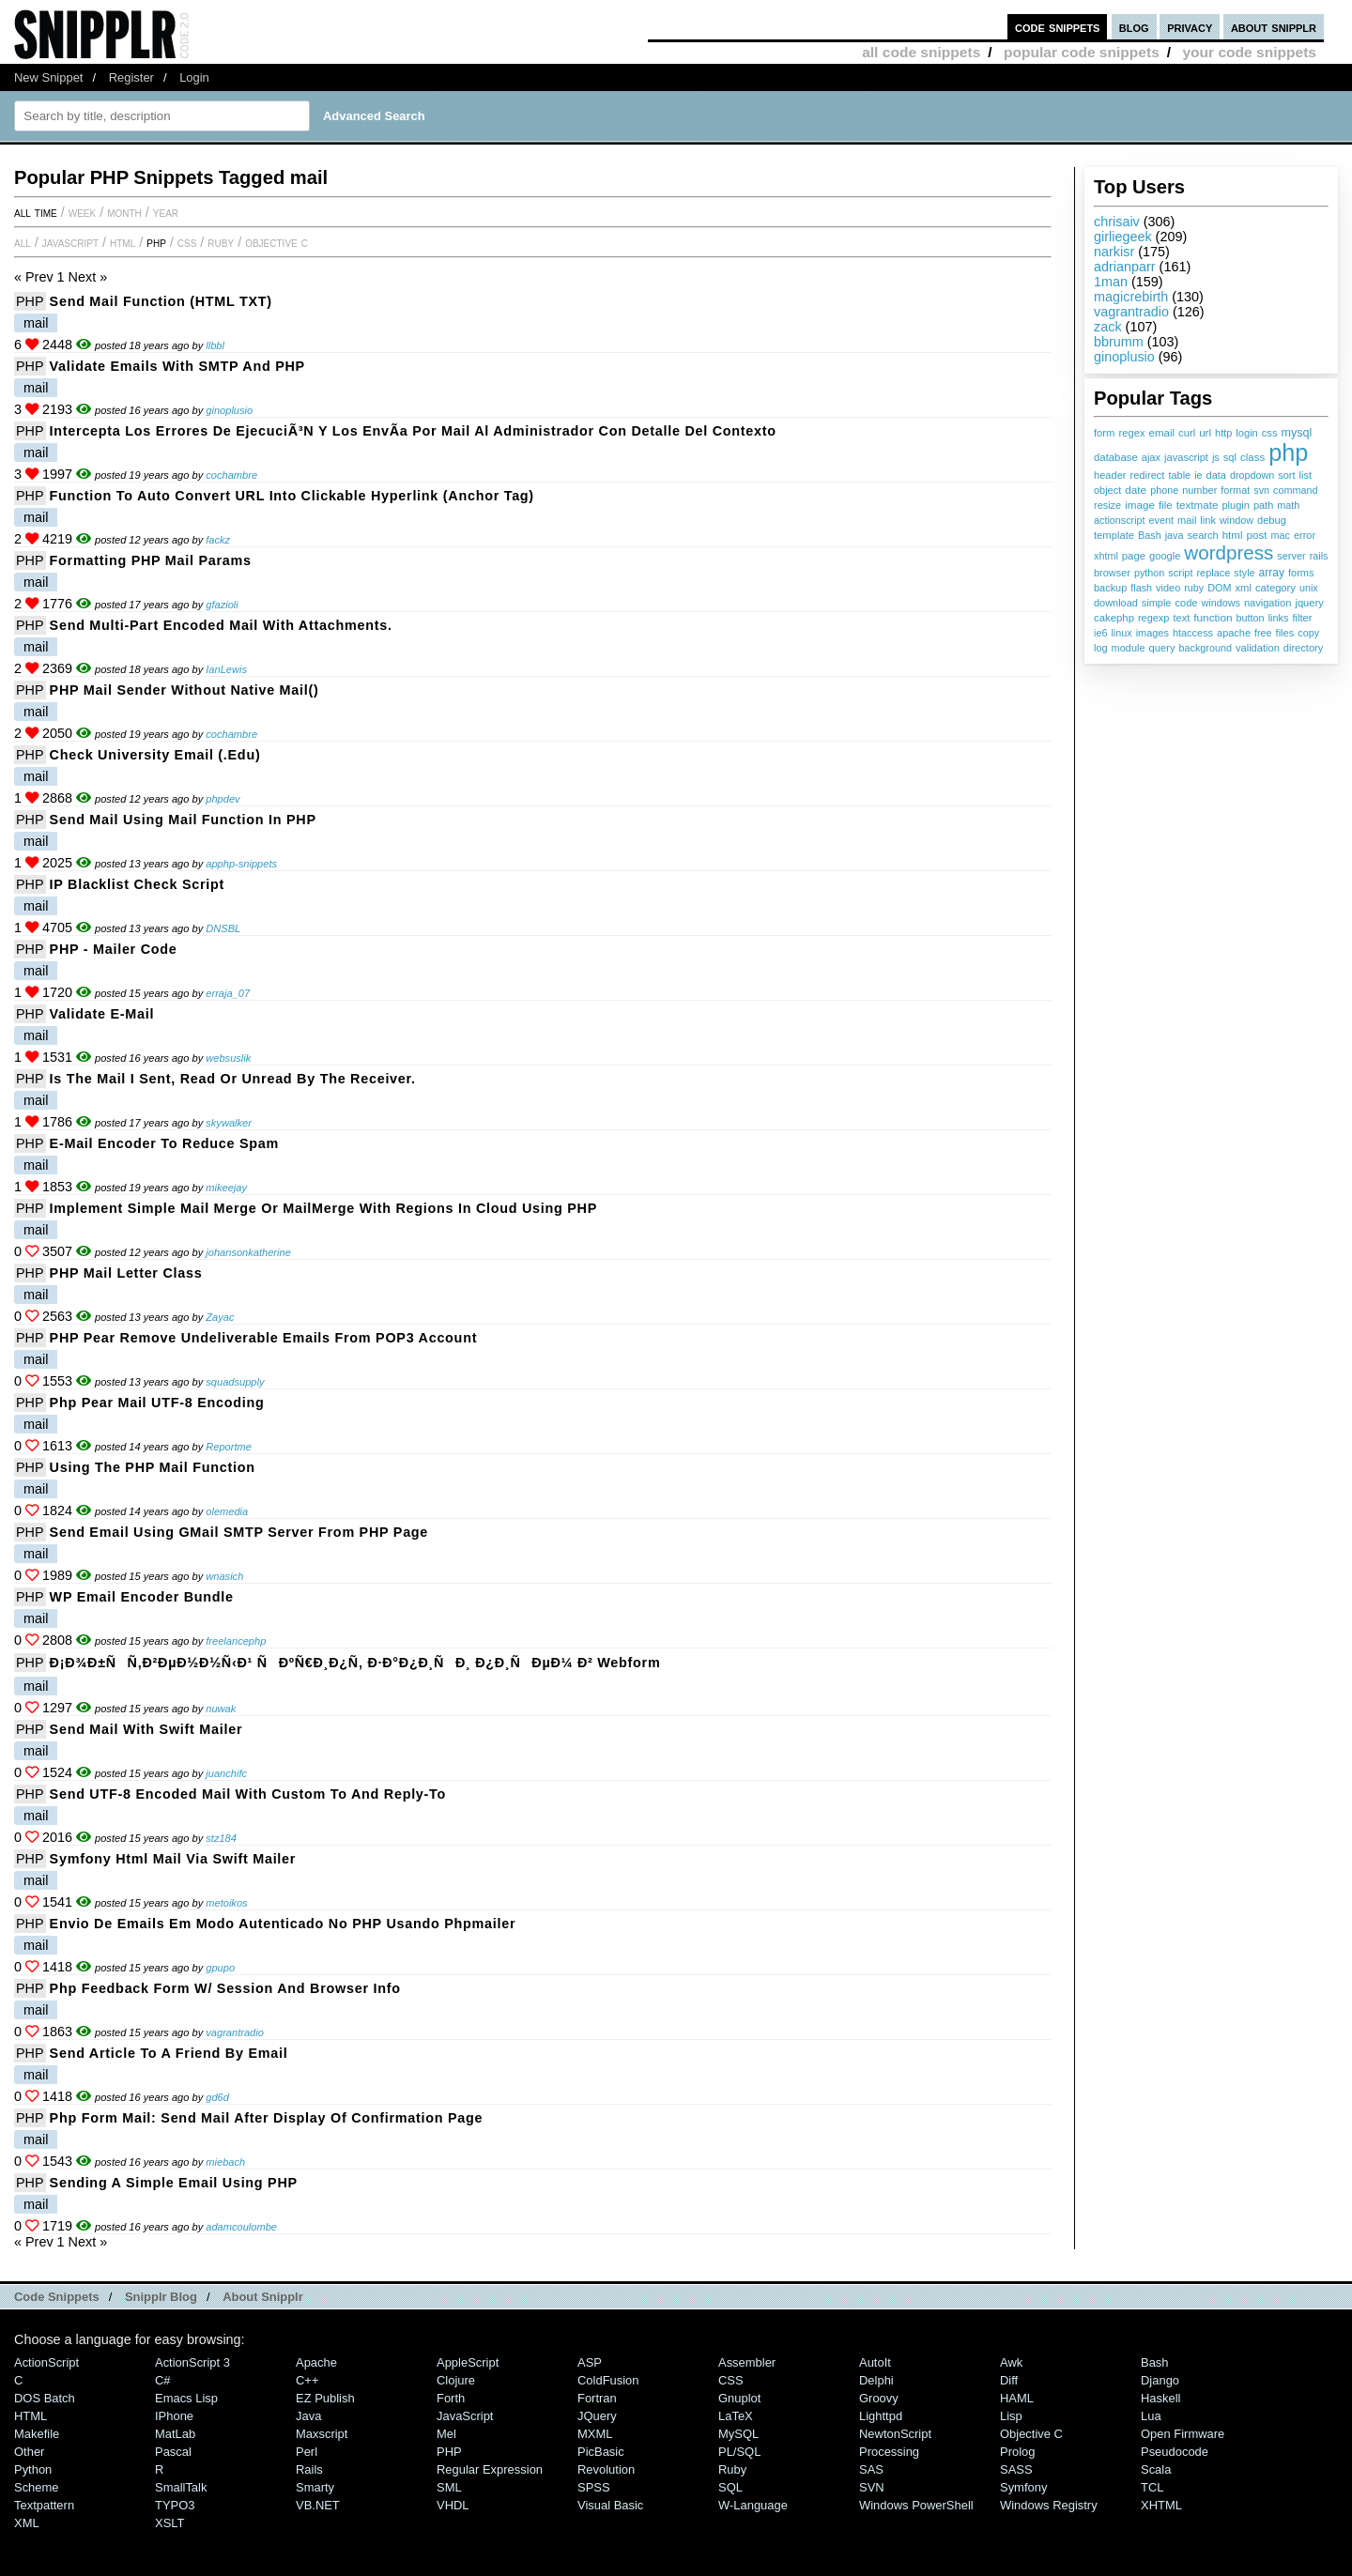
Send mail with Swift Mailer (146, 1729)
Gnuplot (739, 2398)
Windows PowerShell (916, 2505)
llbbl (215, 345)
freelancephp (236, 1641)
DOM (1219, 587)
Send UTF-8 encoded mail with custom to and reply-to (248, 1794)
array (1272, 572)
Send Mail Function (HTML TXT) (161, 301)
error (1304, 535)
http (1223, 432)
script (1180, 572)
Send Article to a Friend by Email (169, 2053)
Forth (451, 2398)
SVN (871, 2487)
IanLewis (226, 669)
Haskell (1160, 2398)
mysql (1297, 432)
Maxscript (321, 2434)
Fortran (597, 2398)
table (1179, 475)
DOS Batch (44, 2398)
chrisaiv (1117, 221)
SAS (871, 2469)
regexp (1153, 617)
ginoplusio (1124, 356)
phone (1164, 490)
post (1256, 535)
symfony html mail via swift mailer (173, 1858)
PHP (156, 242)
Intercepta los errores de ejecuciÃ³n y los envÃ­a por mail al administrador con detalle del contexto (413, 430)
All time (35, 212)
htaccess (1193, 632)
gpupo (220, 1967)
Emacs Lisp (186, 2398)
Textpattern (44, 2505)
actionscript (1119, 520)
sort (1286, 475)
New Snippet (48, 77)
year (165, 212)
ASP (589, 2362)
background (1205, 647)
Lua (1151, 2416)
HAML (1017, 2398)
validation (1258, 647)
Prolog (1017, 2452)
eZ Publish (325, 2398)
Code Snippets (57, 2297)
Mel (446, 2434)
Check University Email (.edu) (155, 754)
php (1288, 452)
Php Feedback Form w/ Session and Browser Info (225, 1988)
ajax (1151, 457)
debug (1271, 520)
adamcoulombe (241, 2226)
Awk (1011, 2362)
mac (1280, 535)
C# (163, 2380)
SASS (1016, 2469)
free (1263, 632)
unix (1308, 587)
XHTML (1161, 2505)
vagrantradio (1131, 311)
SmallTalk (181, 2487)
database (1116, 457)
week (82, 212)
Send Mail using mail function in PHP (183, 819)
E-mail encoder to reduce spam (165, 1143)
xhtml (1106, 555)
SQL (730, 2487)
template (1114, 535)
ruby (1194, 587)
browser (1112, 572)
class (1252, 457)
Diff (1009, 2380)
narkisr (1114, 251)
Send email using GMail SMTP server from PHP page (239, 1532)
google (1164, 555)
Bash (1149, 535)
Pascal (173, 2452)
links (1278, 617)
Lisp (1011, 2416)
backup (1110, 587)
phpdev (222, 799)
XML (26, 2523)
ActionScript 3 (192, 2362)
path (1263, 505)
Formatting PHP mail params (151, 560)
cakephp (1114, 617)
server (1291, 555)
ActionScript (46, 2362)
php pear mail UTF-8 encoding (157, 1402)
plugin (1235, 505)
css (1270, 432)
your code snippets (1249, 52)
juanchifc (226, 1773)
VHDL (453, 2505)
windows (1220, 602)
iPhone (174, 2416)
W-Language (753, 2505)
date (1135, 490)
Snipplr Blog (161, 2297)
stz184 (221, 1838)
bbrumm (1119, 341)
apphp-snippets (241, 863)
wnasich (224, 1576)
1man (1111, 281)
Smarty (315, 2487)
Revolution (606, 2469)
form (1104, 432)
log (1101, 647)
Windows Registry (1049, 2505)
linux (1121, 632)
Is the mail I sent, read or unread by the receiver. (233, 1078)
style (1244, 572)
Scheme (36, 2487)
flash (1141, 587)
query (1161, 647)
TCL (1152, 2487)
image (1140, 504)
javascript (1186, 457)
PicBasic (600, 2452)
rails (1319, 555)
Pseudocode (1174, 2452)
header (1110, 475)
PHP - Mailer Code (113, 949)
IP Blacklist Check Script (137, 884)
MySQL (738, 2434)
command (1295, 490)
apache (1234, 632)
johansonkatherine (248, 1252)
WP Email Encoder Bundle (142, 1596)
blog (1134, 27)
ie (1198, 475)
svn (1261, 490)
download (1116, 602)
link (1208, 520)
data (1216, 475)
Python (33, 2469)
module (1128, 647)
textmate (1197, 504)
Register (131, 77)
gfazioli (222, 604)
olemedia (227, 1511)
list (1306, 475)
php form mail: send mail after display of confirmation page (267, 2117)
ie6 (1100, 632)
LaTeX (735, 2416)
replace (1213, 572)
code (1186, 602)
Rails (309, 2469)
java (1174, 535)
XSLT (169, 2523)
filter (1303, 617)
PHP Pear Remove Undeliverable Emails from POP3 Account (264, 1337)
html (1232, 535)
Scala (1156, 2469)
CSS (187, 242)
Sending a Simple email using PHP (174, 2182)
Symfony (1023, 2487)
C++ (307, 2380)
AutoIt (875, 2362)
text (1181, 617)
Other (29, 2452)
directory (1303, 647)
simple (1157, 602)
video (1168, 587)
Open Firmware (1182, 2434)
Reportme (229, 1446)
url (1205, 432)
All (22, 242)
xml (1243, 587)
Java (308, 2416)
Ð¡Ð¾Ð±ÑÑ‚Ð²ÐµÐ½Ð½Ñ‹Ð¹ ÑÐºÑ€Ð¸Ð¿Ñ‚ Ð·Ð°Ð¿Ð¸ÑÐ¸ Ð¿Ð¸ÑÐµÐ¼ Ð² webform (355, 1662)
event (1161, 520)
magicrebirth (1131, 296)
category (1275, 587)
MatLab (175, 2434)
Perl (306, 2452)
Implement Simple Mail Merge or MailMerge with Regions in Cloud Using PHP (323, 1208)
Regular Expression (490, 2469)
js (1216, 457)
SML (449, 2487)
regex (1131, 432)
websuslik (228, 1058)
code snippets (1057, 27)
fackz (218, 539)
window (1236, 520)
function (1212, 617)
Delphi (876, 2380)
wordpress (1228, 552)
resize (1107, 505)
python (1149, 572)
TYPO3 (174, 2505)
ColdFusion (608, 2380)
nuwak (221, 1708)
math (1288, 505)
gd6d (217, 2097)
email (1162, 432)
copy (1308, 632)
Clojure (456, 2380)
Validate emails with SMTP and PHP (177, 366)
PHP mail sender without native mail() (184, 690)
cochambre (231, 475)
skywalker (229, 1122)
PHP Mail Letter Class (126, 1272)
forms (1301, 572)
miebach (225, 2162)
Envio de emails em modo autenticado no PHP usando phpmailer (283, 1923)
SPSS (593, 2487)
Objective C (276, 242)
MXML (594, 2434)
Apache (316, 2362)
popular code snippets (1082, 52)
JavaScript (70, 242)
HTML (122, 242)
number (1199, 490)
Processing (889, 2452)
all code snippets (921, 52)
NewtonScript (895, 2434)
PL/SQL (739, 2452)
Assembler (747, 2362)
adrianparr (1125, 266)
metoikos (226, 1903)
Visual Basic (610, 2505)
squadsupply (235, 1382)
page (1133, 555)
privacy (1189, 27)
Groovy (879, 2398)
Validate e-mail (102, 1013)
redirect (1147, 475)
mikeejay (226, 1187)
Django (1160, 2380)
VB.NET (318, 2505)
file (1166, 505)
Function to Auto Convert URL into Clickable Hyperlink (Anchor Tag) (292, 495)
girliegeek (1123, 236)
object (1107, 490)
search (1202, 535)
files (1285, 632)
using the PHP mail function (152, 1467)
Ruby (220, 242)
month (124, 212)
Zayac (220, 1317)
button (1251, 617)
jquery (1309, 602)
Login (194, 77)
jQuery (597, 2416)
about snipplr (1273, 27)
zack (1108, 326)
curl (1186, 432)
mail (1186, 520)
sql (1230, 457)
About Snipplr (263, 2297)
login (1246, 432)
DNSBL (223, 928)
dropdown (1252, 475)
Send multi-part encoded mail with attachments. (221, 625)
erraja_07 (228, 993)
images (1152, 632)
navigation (1268, 602)
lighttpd (880, 2416)
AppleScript (468, 2362)
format (1235, 490)
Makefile (36, 2434)
